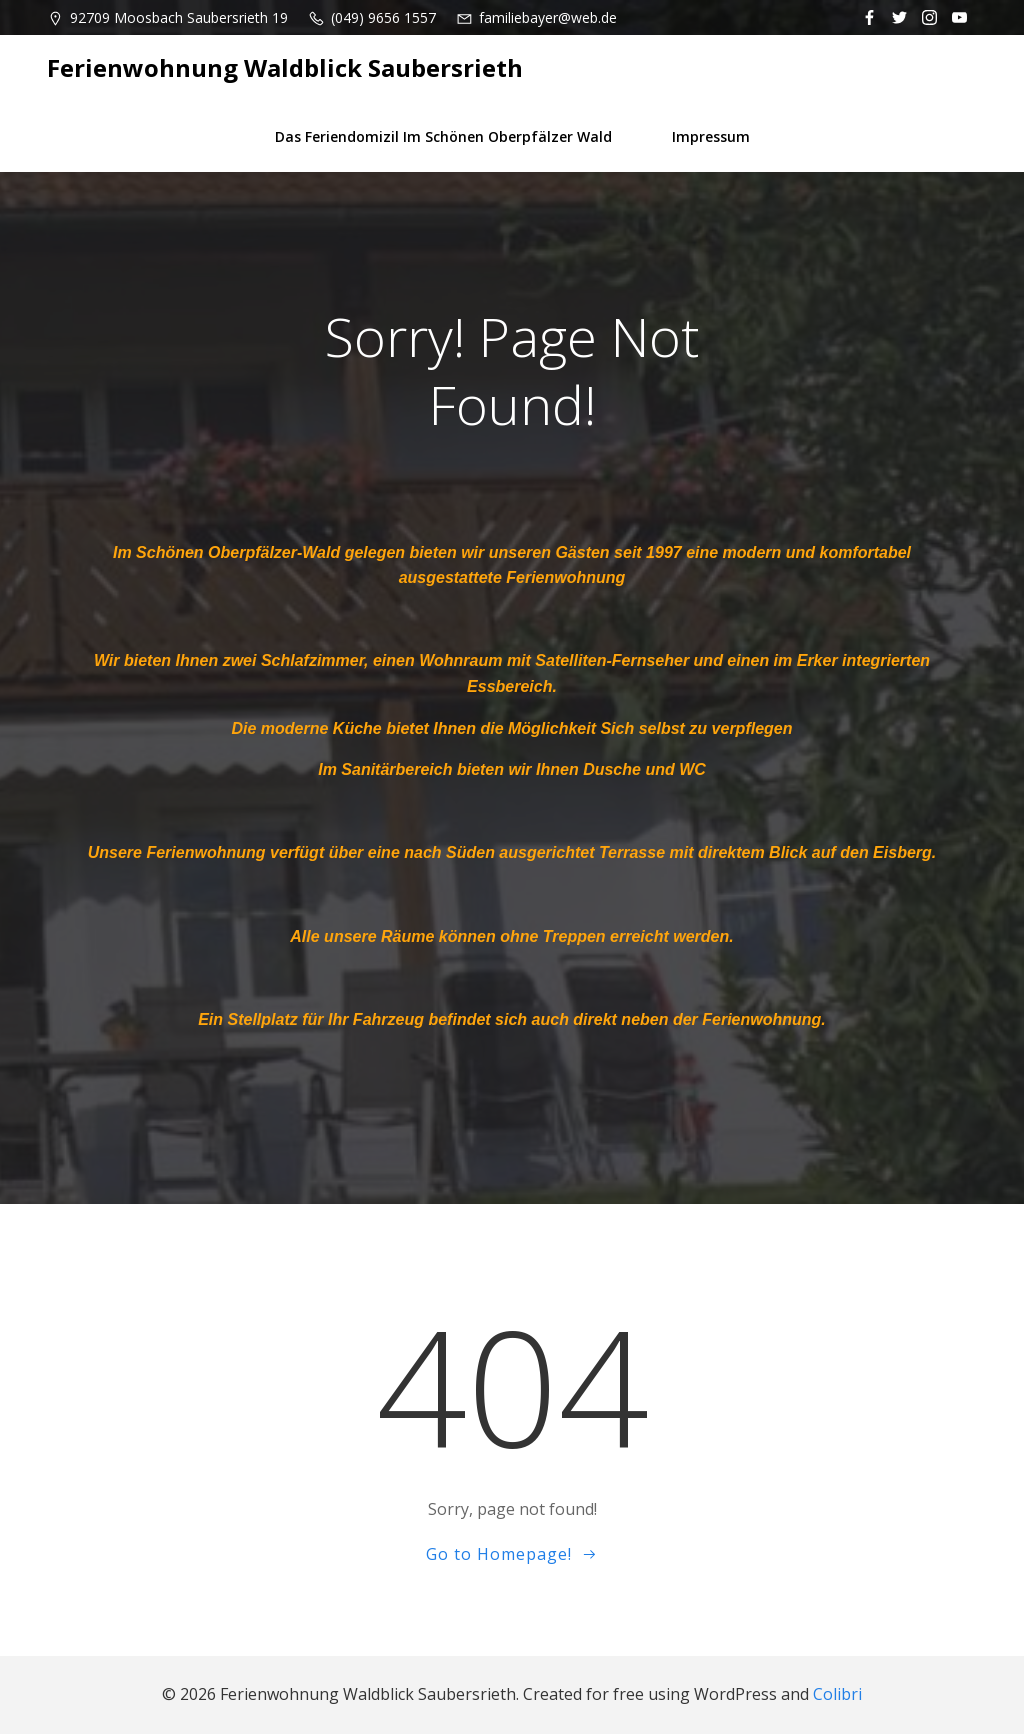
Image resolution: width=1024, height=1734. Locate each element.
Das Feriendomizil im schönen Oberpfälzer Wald (443, 136)
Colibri (837, 1694)
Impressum (711, 136)
